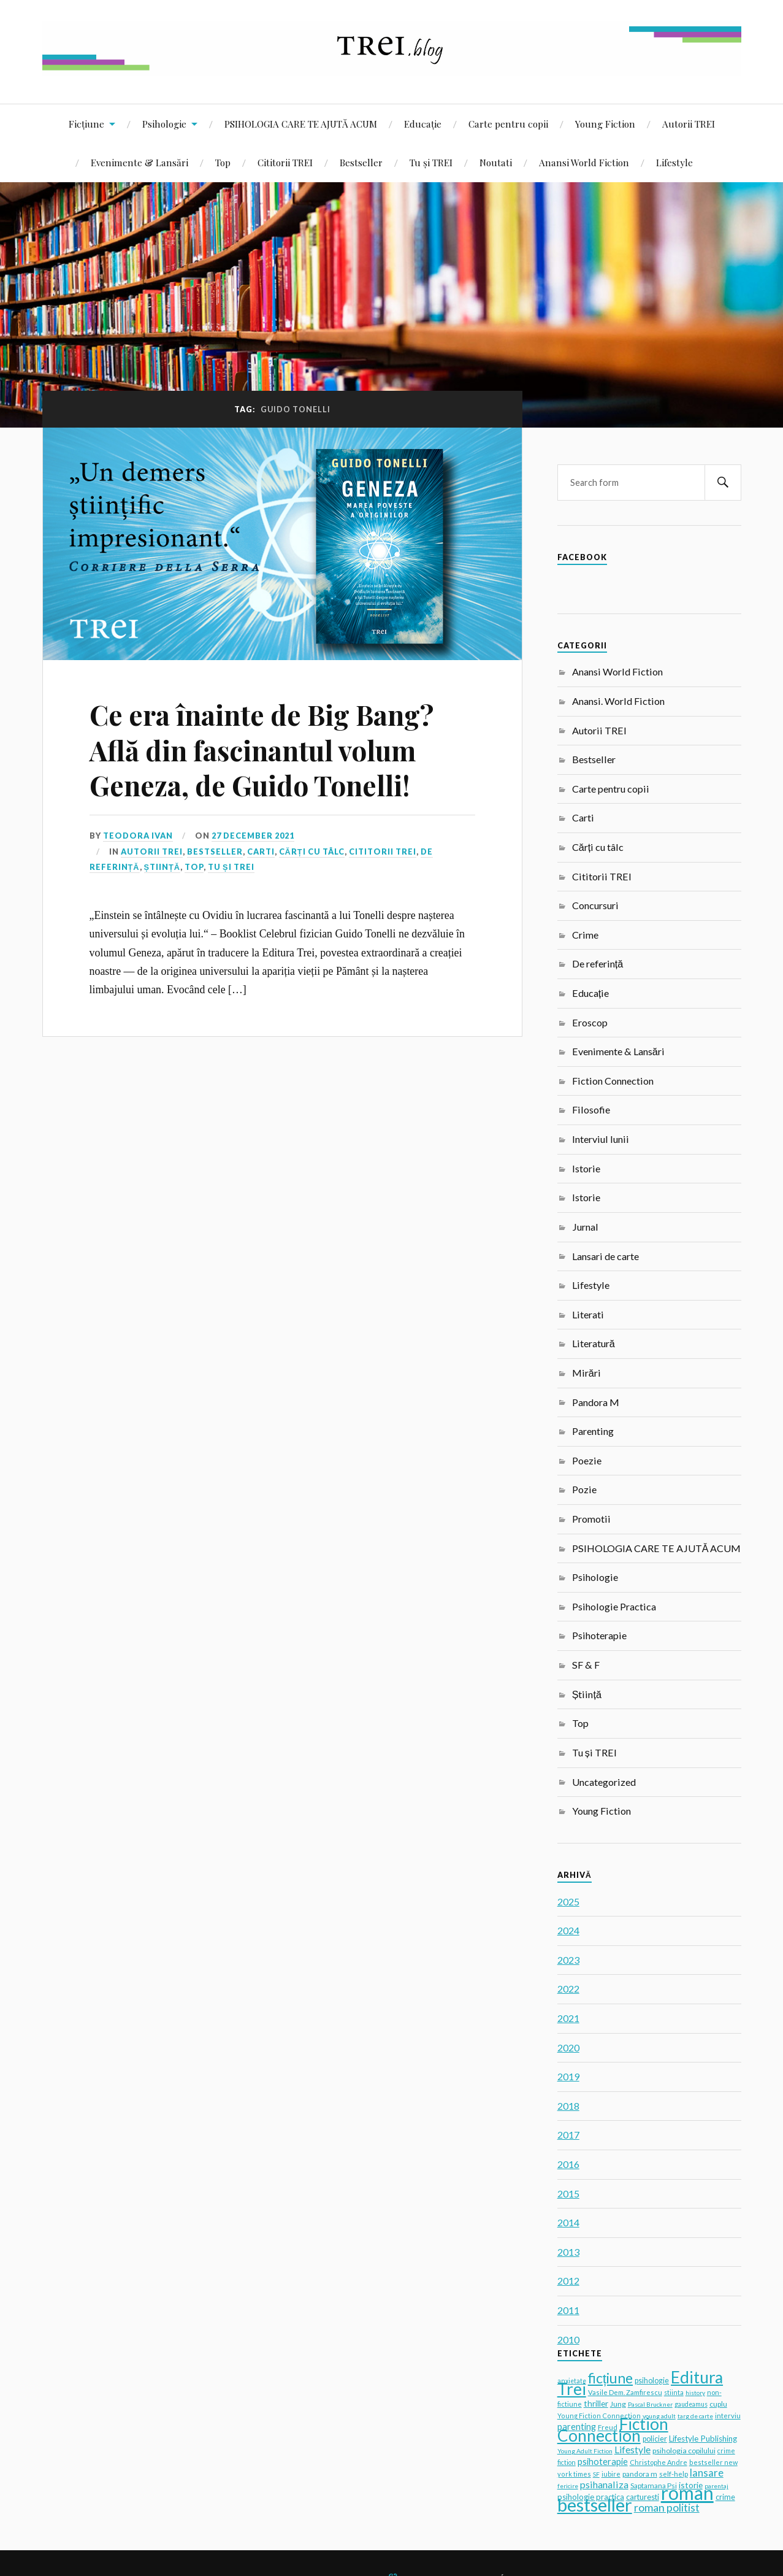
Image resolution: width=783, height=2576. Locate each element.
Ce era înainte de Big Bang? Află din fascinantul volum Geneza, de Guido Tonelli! (262, 749)
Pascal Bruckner (650, 2404)
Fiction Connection (613, 1080)
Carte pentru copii (508, 123)
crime (725, 2497)
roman (687, 2493)
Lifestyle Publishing (703, 2438)
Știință (162, 867)
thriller (596, 2404)
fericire (567, 2485)
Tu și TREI (431, 162)
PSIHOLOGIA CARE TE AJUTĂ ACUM (300, 123)
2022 (568, 1988)
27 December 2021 (253, 835)
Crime (585, 934)
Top (223, 162)
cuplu (718, 2404)
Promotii (591, 1518)
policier (655, 2438)
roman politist (667, 2507)
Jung (618, 2404)
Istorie (586, 1168)
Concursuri (595, 905)
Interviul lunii (600, 1139)
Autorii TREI (688, 123)
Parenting (593, 1431)
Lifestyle (674, 162)
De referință (597, 963)
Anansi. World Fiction (618, 701)
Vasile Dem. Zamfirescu (625, 2392)
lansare (707, 2472)
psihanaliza (604, 2484)
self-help (673, 2474)
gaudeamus (691, 2404)
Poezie (587, 1460)
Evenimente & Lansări (139, 162)
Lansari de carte (605, 1256)
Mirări (586, 1372)
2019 (568, 2076)
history (695, 2392)
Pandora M (595, 1402)
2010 (568, 2339)
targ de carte (695, 2416)
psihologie (652, 2380)
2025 (568, 1901)
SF (596, 2474)
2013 (568, 2252)
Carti (261, 851)
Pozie (584, 1489)
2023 (568, 1960)
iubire (611, 2474)
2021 (568, 2018)
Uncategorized (604, 1782)
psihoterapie (603, 2461)
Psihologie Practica (614, 1606)
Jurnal (585, 1226)
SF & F (586, 1665)
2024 (568, 1930)
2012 (568, 2280)
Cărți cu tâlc (312, 851)
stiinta (674, 2392)
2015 (568, 2193)
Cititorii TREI (285, 162)
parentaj (716, 2485)
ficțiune (610, 2377)
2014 (568, 2222)
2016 (568, 2164)
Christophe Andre (658, 2462)
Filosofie (591, 1109)
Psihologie (164, 123)
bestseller (594, 2504)
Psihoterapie (599, 1635)
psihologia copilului (684, 2450)
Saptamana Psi (653, 2485)
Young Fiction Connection (599, 2416)
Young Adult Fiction (585, 2451)
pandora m (639, 2473)
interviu (728, 2416)
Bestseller (361, 162)
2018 (568, 2106)
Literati (588, 1314)
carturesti (642, 2497)
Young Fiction (605, 123)
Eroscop (590, 1022)
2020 (568, 2047)
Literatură (593, 1343)
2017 (568, 2134)
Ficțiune (86, 123)
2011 (568, 2310)
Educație (422, 123)
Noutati (495, 162)
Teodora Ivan (138, 835)
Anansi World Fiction (584, 162)
